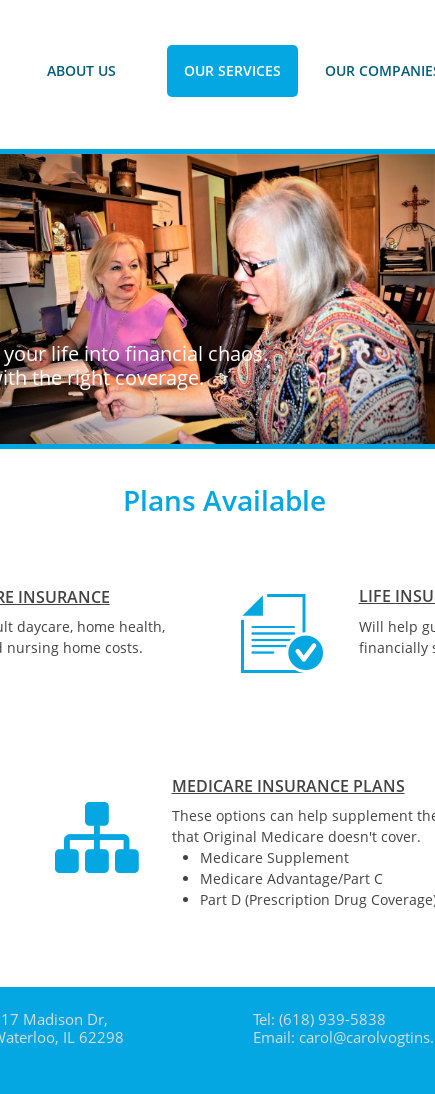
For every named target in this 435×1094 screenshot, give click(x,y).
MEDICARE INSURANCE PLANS (288, 786)
